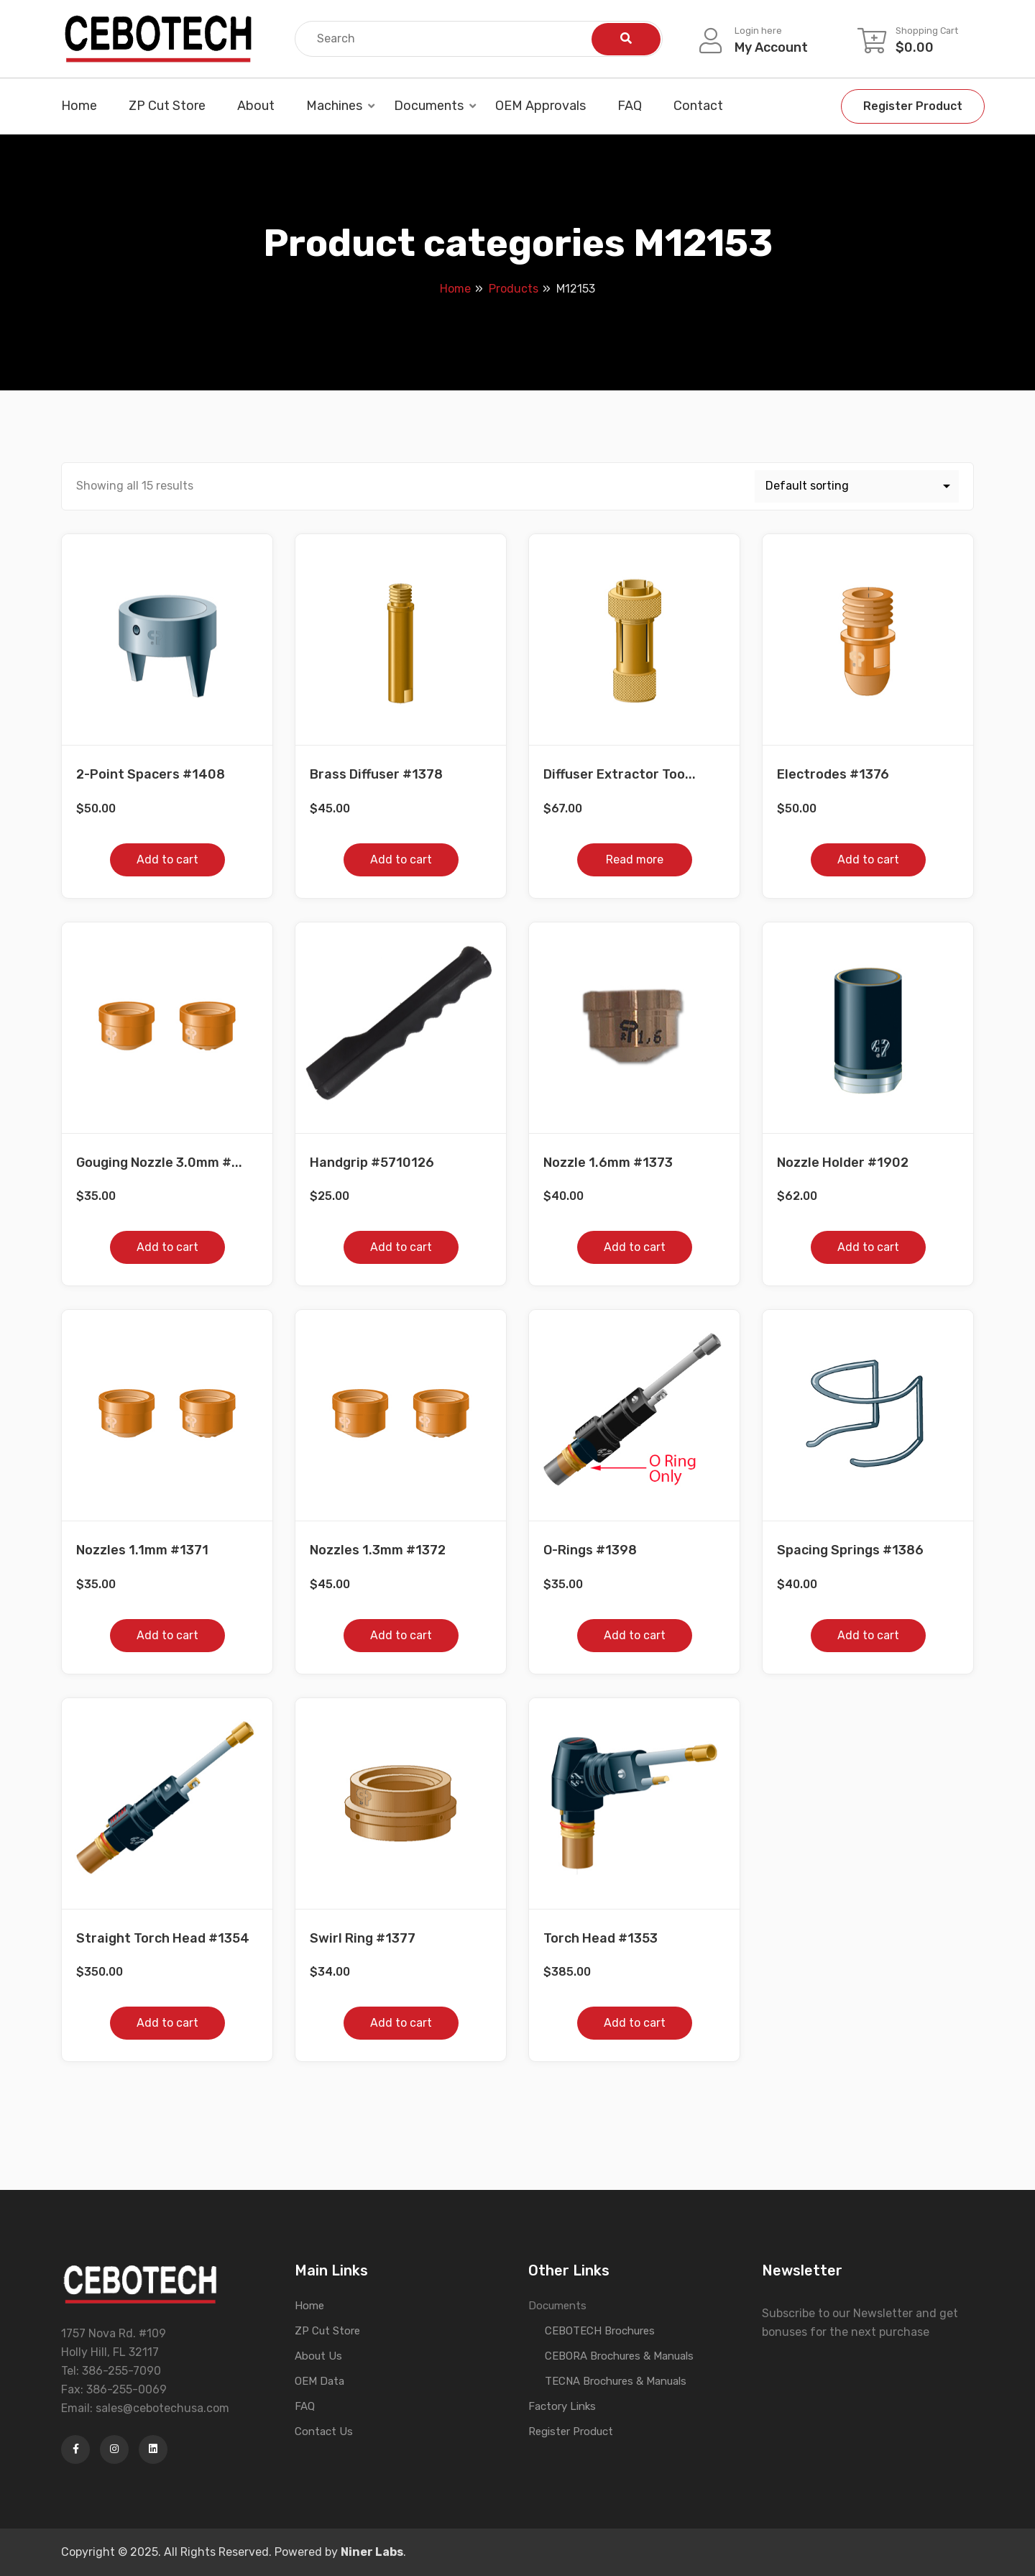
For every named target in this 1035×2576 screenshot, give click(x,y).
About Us (318, 2356)
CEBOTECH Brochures (600, 2330)
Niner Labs (372, 2552)
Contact (698, 106)
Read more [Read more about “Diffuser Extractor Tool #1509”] (634, 859)
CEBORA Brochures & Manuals (619, 2356)
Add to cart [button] (167, 859)
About (256, 106)
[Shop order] (857, 486)
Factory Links (562, 2406)
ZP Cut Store (167, 106)
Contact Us (324, 2431)
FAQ (629, 106)
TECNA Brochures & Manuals (615, 2381)
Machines (334, 106)
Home (79, 106)
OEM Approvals (540, 106)
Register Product (912, 106)
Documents (429, 106)
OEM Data (319, 2381)
